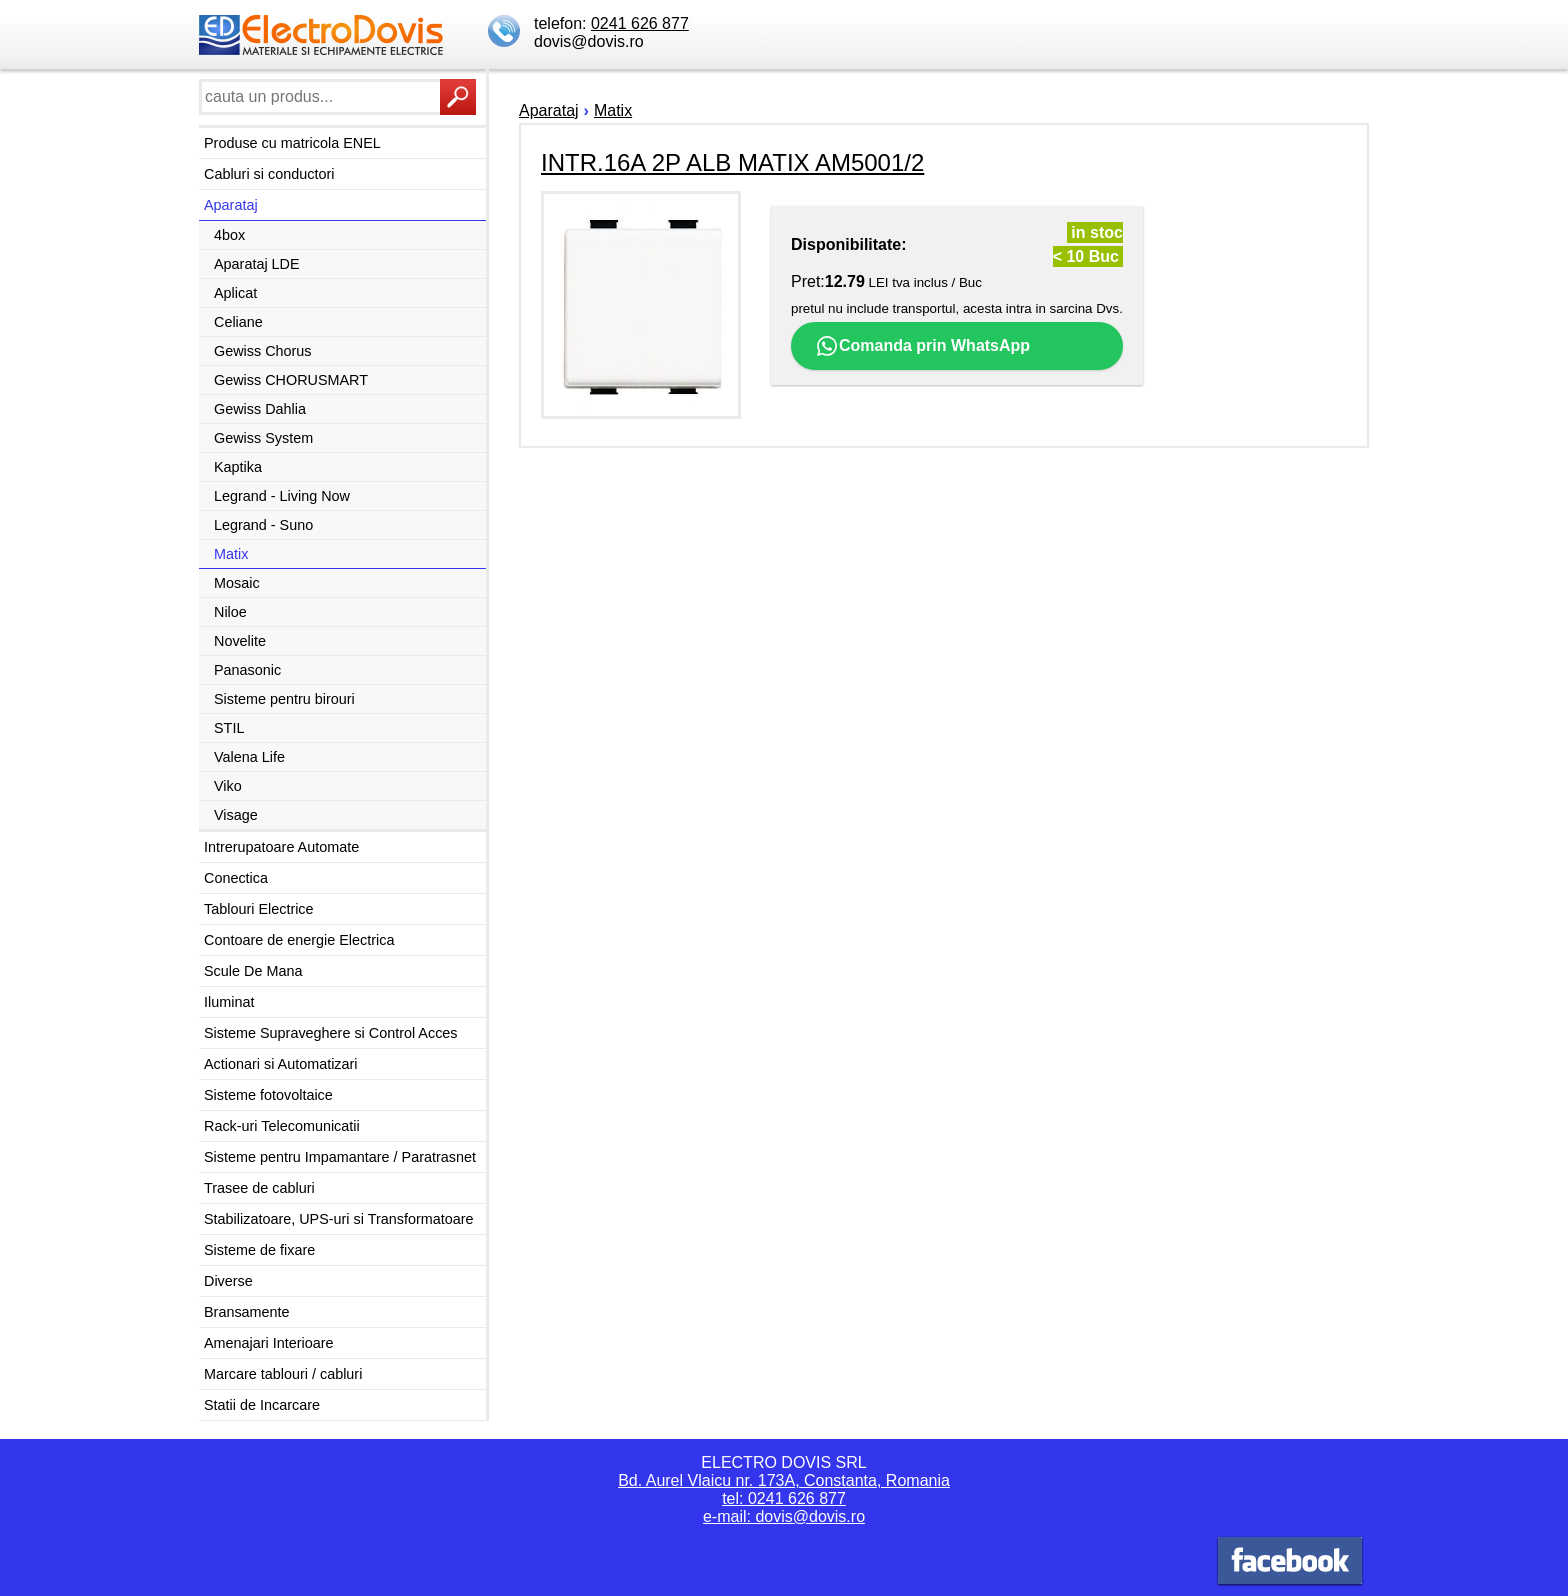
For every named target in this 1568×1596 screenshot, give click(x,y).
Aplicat (235, 293)
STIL (229, 728)
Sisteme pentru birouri (284, 699)
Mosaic (237, 583)
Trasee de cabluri (259, 1188)
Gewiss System (263, 438)
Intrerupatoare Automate (281, 847)
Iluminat (229, 1002)
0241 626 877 (640, 23)
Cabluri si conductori (269, 174)
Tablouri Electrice (259, 909)
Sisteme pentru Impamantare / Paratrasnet (340, 1157)
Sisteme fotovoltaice (268, 1095)
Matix (231, 554)
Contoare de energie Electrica (299, 940)
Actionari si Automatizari (281, 1064)
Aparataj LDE (257, 264)
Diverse (228, 1281)
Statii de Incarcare (262, 1405)
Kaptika (238, 467)
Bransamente (247, 1312)
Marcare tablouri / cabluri (283, 1374)
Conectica (236, 878)
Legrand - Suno (263, 525)
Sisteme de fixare (259, 1250)
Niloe (230, 612)
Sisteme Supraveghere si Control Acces (331, 1033)
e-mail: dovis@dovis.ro (784, 1516)
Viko (228, 786)
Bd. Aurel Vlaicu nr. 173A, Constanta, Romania (784, 1480)
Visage (236, 815)
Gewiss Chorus (263, 351)
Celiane (238, 322)
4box (229, 235)
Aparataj (231, 205)
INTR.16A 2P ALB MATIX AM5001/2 (732, 162)
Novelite (240, 641)
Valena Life (249, 757)
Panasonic (247, 670)
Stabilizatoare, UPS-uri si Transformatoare (339, 1219)
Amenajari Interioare (269, 1343)
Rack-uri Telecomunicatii (282, 1126)
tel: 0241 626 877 (784, 1498)
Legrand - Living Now (282, 496)
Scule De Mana (253, 971)
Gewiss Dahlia (260, 409)
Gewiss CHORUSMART (291, 380)
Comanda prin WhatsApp (922, 346)
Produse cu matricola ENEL (292, 143)
